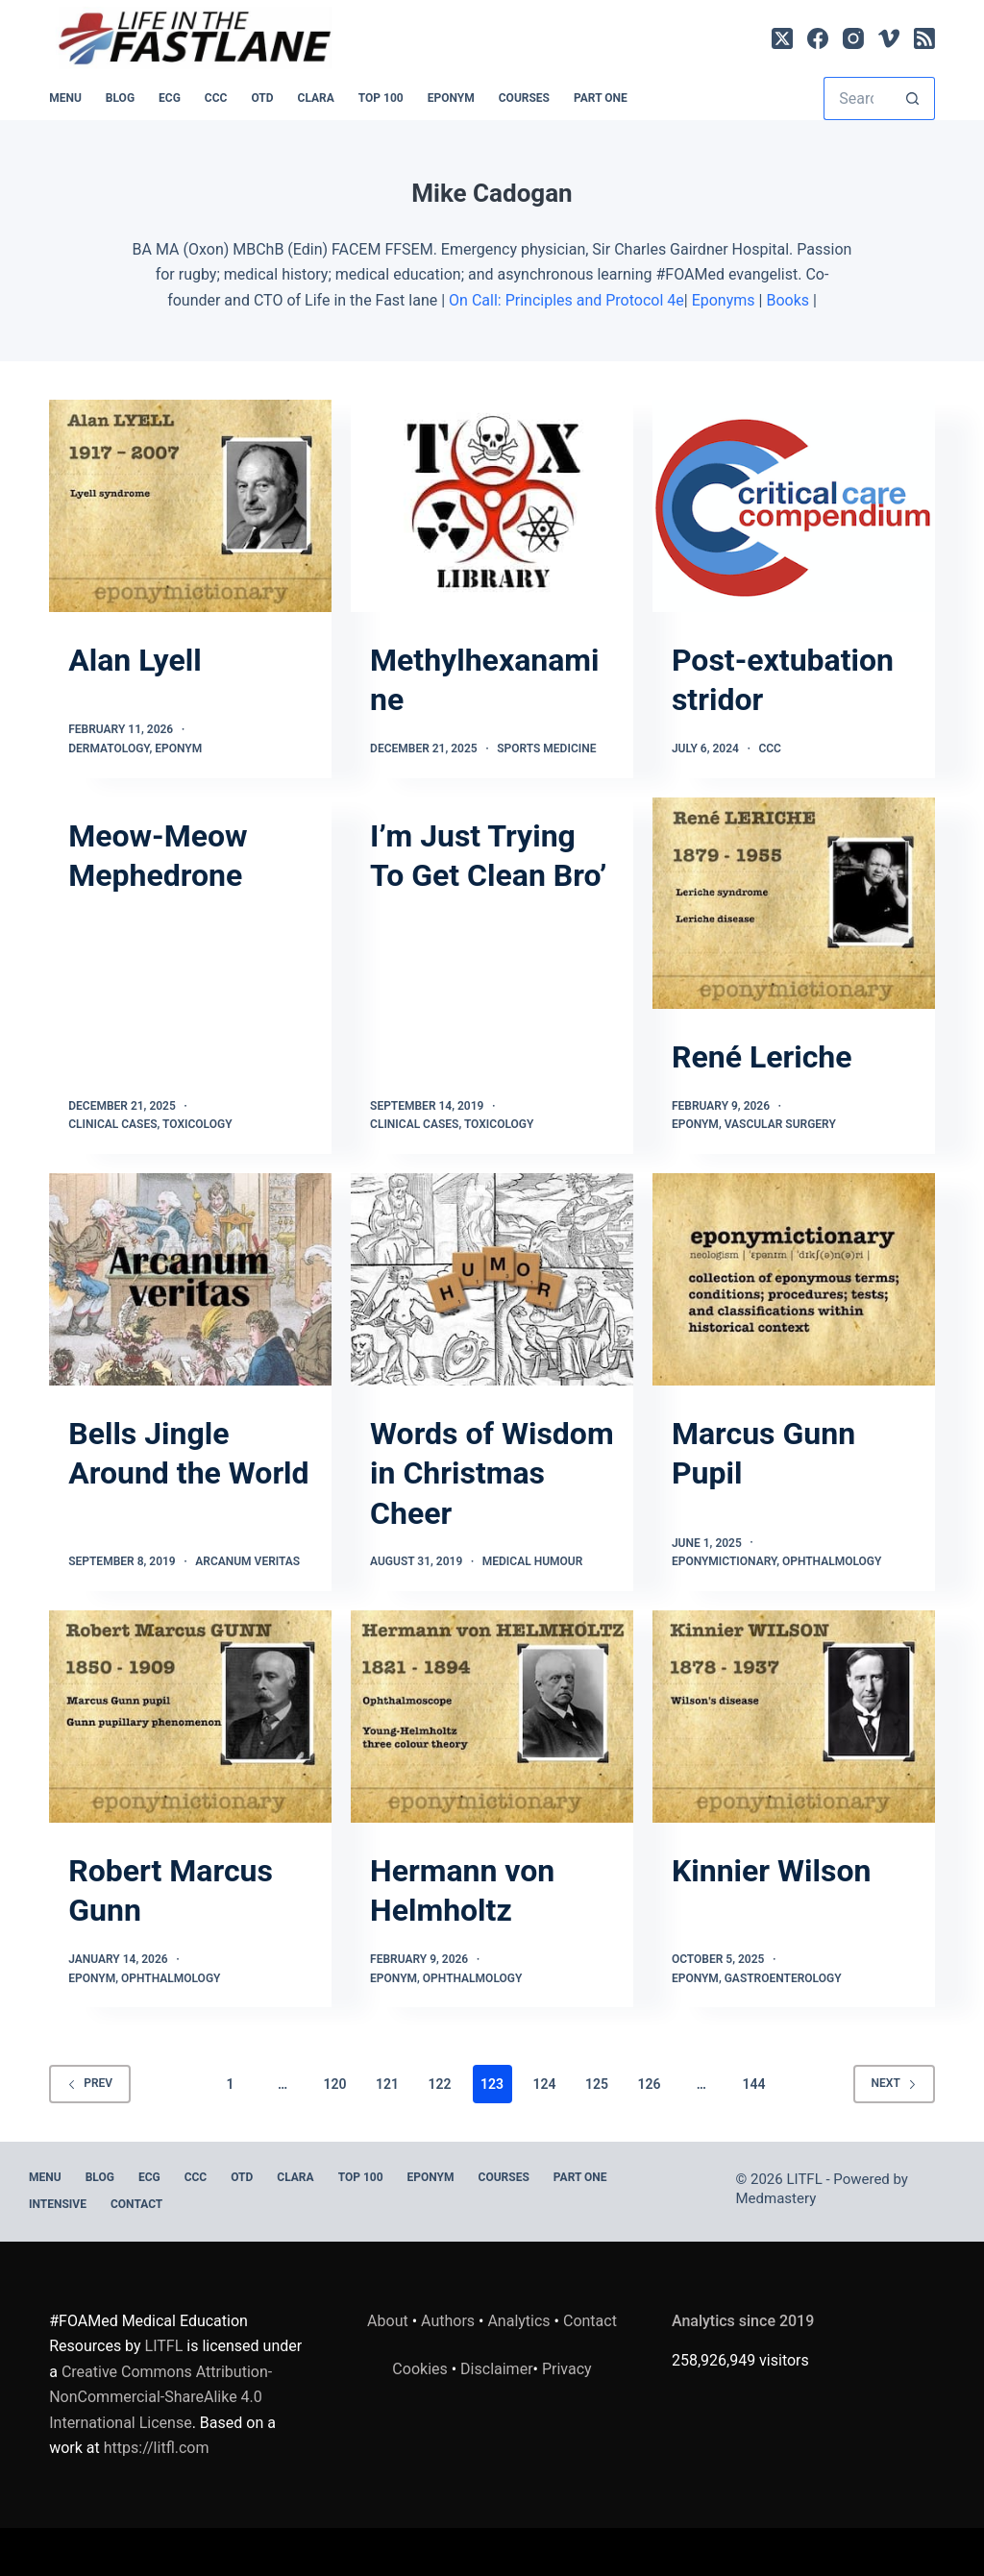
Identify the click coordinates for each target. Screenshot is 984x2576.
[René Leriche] (793, 903)
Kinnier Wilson (771, 1870)
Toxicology (197, 1124)
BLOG (120, 98)
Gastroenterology (783, 1978)
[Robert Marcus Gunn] (190, 1716)
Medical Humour (532, 1561)
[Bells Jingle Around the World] (190, 1279)
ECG (170, 98)
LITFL (164, 2346)
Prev (89, 2083)
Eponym (178, 748)
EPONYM (451, 98)
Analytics (518, 2321)
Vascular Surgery (780, 1124)
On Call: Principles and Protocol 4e (566, 300)
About (387, 2321)
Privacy (567, 2369)
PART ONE (600, 98)
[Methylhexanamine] (492, 505)
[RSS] (924, 38)
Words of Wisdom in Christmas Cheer (492, 1473)
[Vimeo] (888, 38)
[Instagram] (853, 38)
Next (894, 2083)
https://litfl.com (156, 2448)
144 (753, 2084)
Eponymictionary (724, 1561)
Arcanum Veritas (247, 1561)
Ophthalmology (832, 1561)
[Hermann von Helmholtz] (492, 1716)
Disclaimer (496, 2369)
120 (335, 2084)
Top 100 (381, 98)
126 (648, 2084)
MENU (65, 98)
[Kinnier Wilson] (793, 1716)
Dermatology (108, 748)
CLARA (316, 98)
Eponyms (723, 300)
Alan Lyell (134, 660)
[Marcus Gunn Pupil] (793, 1279)
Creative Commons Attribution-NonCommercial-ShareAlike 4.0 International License (160, 2397)
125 (596, 2084)
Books (787, 300)
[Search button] (913, 98)
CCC (216, 98)
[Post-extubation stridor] (793, 505)
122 (440, 2084)
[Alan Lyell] (190, 505)
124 (543, 2084)
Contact (136, 2204)
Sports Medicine (546, 748)
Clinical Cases (112, 1124)
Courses (524, 98)
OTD (262, 98)
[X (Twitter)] (782, 38)
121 (387, 2084)
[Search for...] (858, 98)
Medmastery (776, 2198)
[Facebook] (817, 38)
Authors (448, 2321)
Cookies (421, 2369)
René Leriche (762, 1057)
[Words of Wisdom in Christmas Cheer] (492, 1279)
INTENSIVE (57, 2204)
